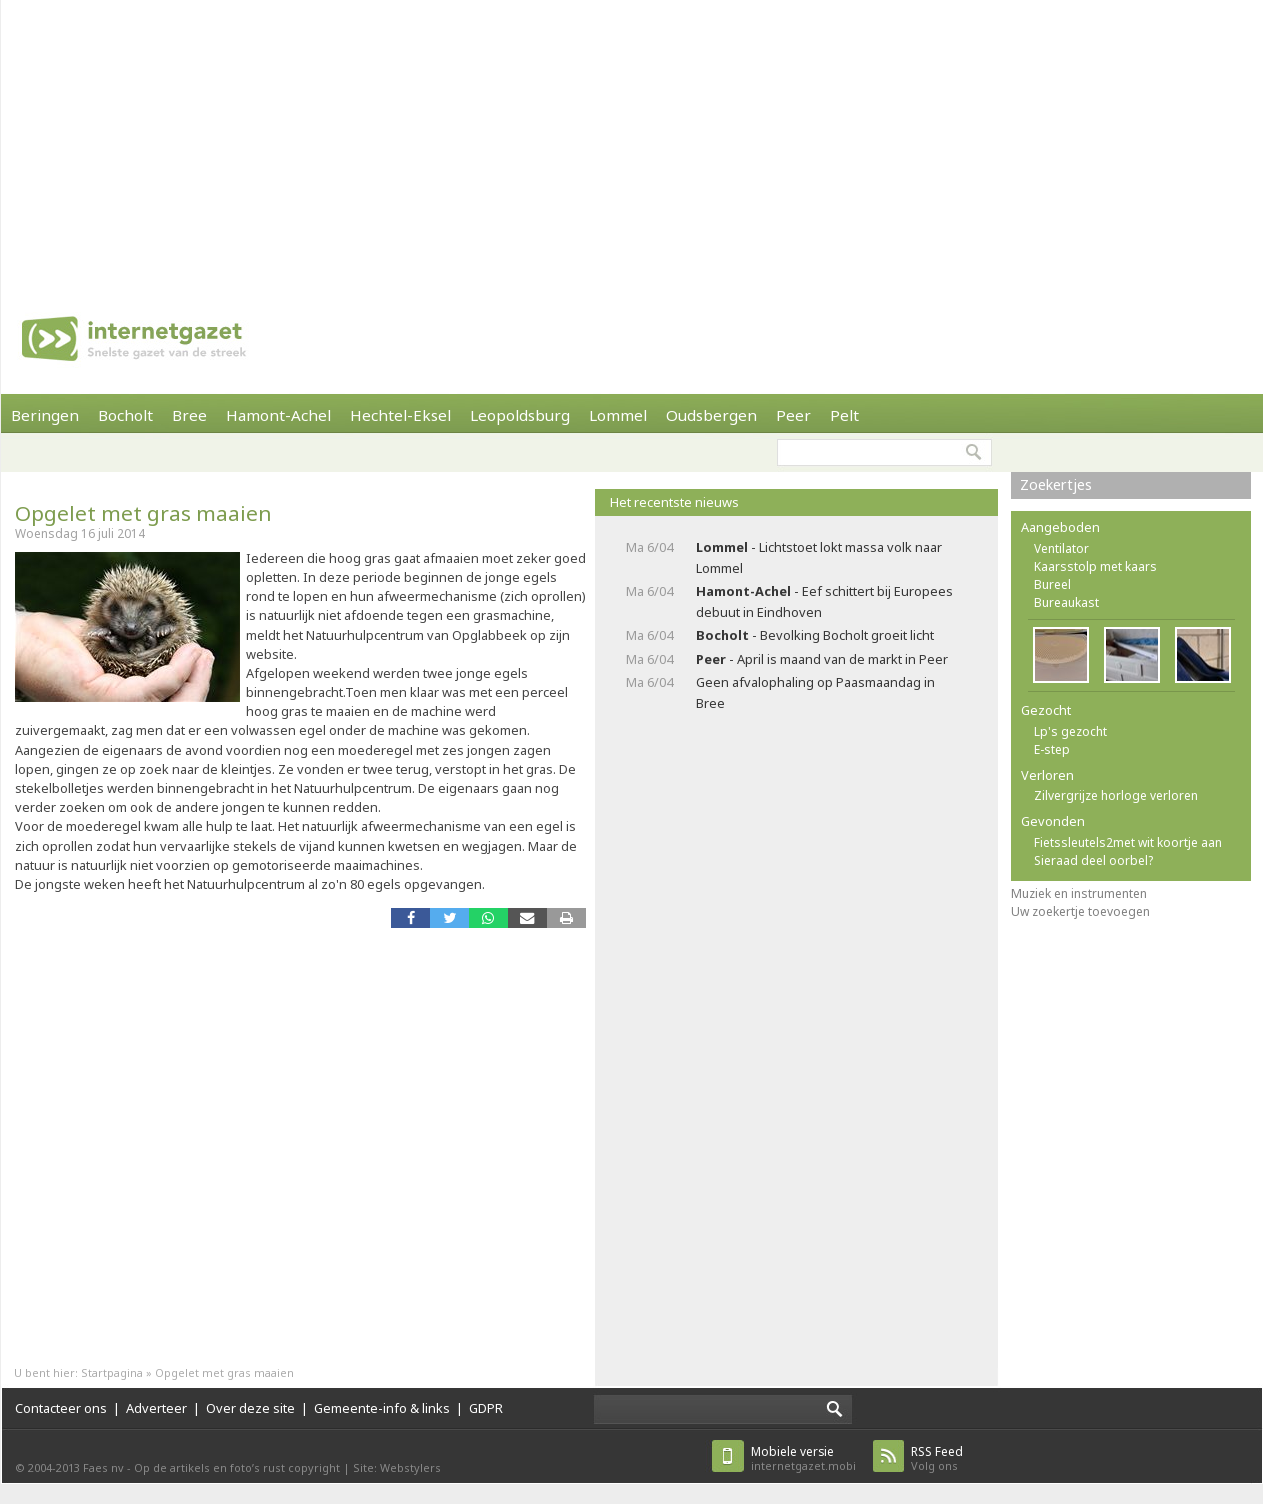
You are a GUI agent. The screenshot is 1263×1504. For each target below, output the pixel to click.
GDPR (486, 1408)
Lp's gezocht (1070, 731)
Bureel (1052, 584)
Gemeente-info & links (382, 1408)
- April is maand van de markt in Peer (822, 659)
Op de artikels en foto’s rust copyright (237, 1467)
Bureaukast (1066, 602)
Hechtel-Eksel (400, 415)
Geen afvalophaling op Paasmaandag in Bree (815, 692)
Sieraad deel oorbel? (1093, 860)
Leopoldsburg (520, 415)
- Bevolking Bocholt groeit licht (815, 635)
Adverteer (156, 1408)
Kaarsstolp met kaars (1095, 566)
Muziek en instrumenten (1079, 893)
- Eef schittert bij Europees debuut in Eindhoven (824, 601)
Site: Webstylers (397, 1467)
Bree (189, 415)
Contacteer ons (61, 1408)
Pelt (844, 415)
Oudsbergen (711, 415)
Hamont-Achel (278, 415)
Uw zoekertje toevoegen (1080, 911)
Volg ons (937, 1458)
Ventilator (1061, 548)
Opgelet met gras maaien (143, 513)
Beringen (45, 415)
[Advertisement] (458, 140)
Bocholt (125, 415)
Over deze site (250, 1408)
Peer (793, 415)
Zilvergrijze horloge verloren (1116, 795)
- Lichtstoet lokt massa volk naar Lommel (819, 557)
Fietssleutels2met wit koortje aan (1128, 842)
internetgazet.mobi (803, 1458)
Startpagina (112, 1372)
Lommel (618, 415)
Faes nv (103, 1467)
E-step (1052, 749)
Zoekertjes (1056, 484)
